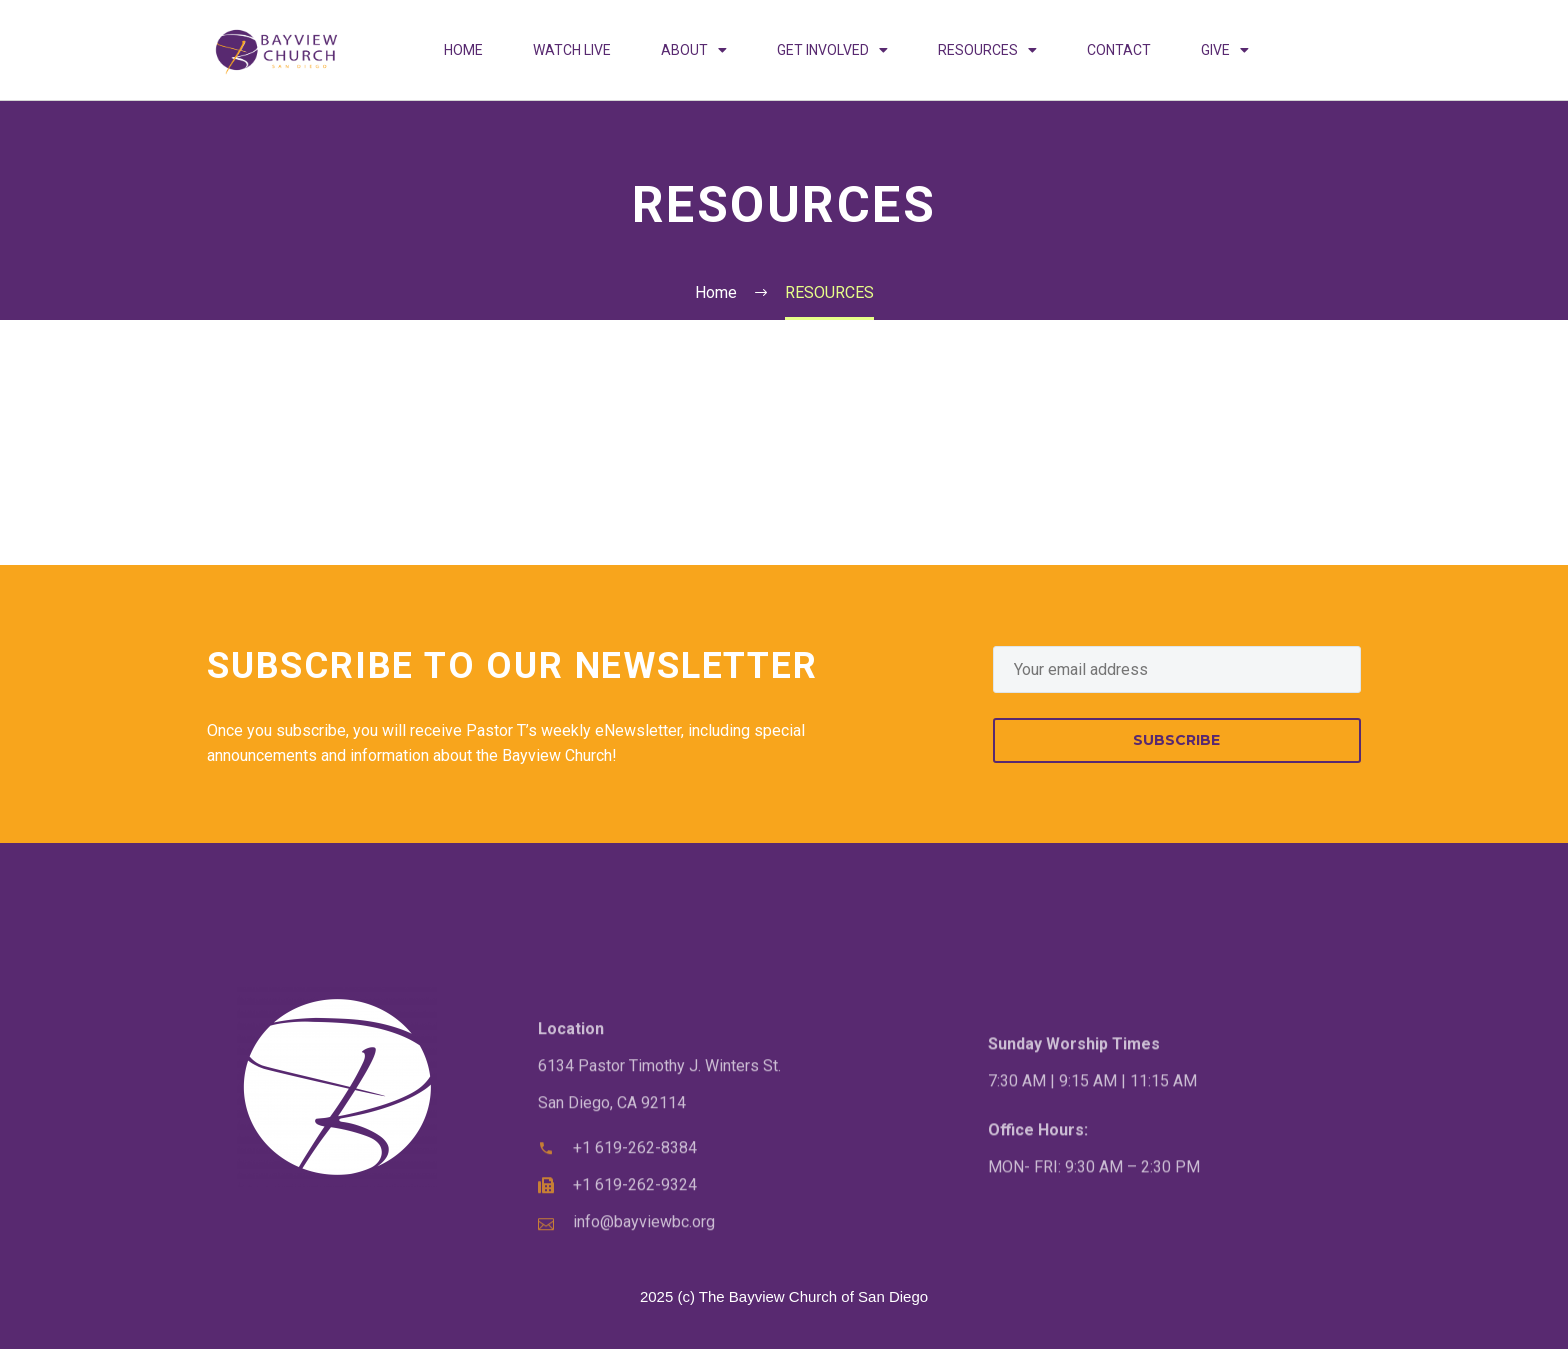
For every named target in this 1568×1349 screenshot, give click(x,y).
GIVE (1225, 50)
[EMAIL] (1177, 669)
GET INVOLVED (832, 50)
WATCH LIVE (572, 50)
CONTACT (1119, 50)
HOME (463, 50)
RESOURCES (987, 50)
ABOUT (694, 50)
